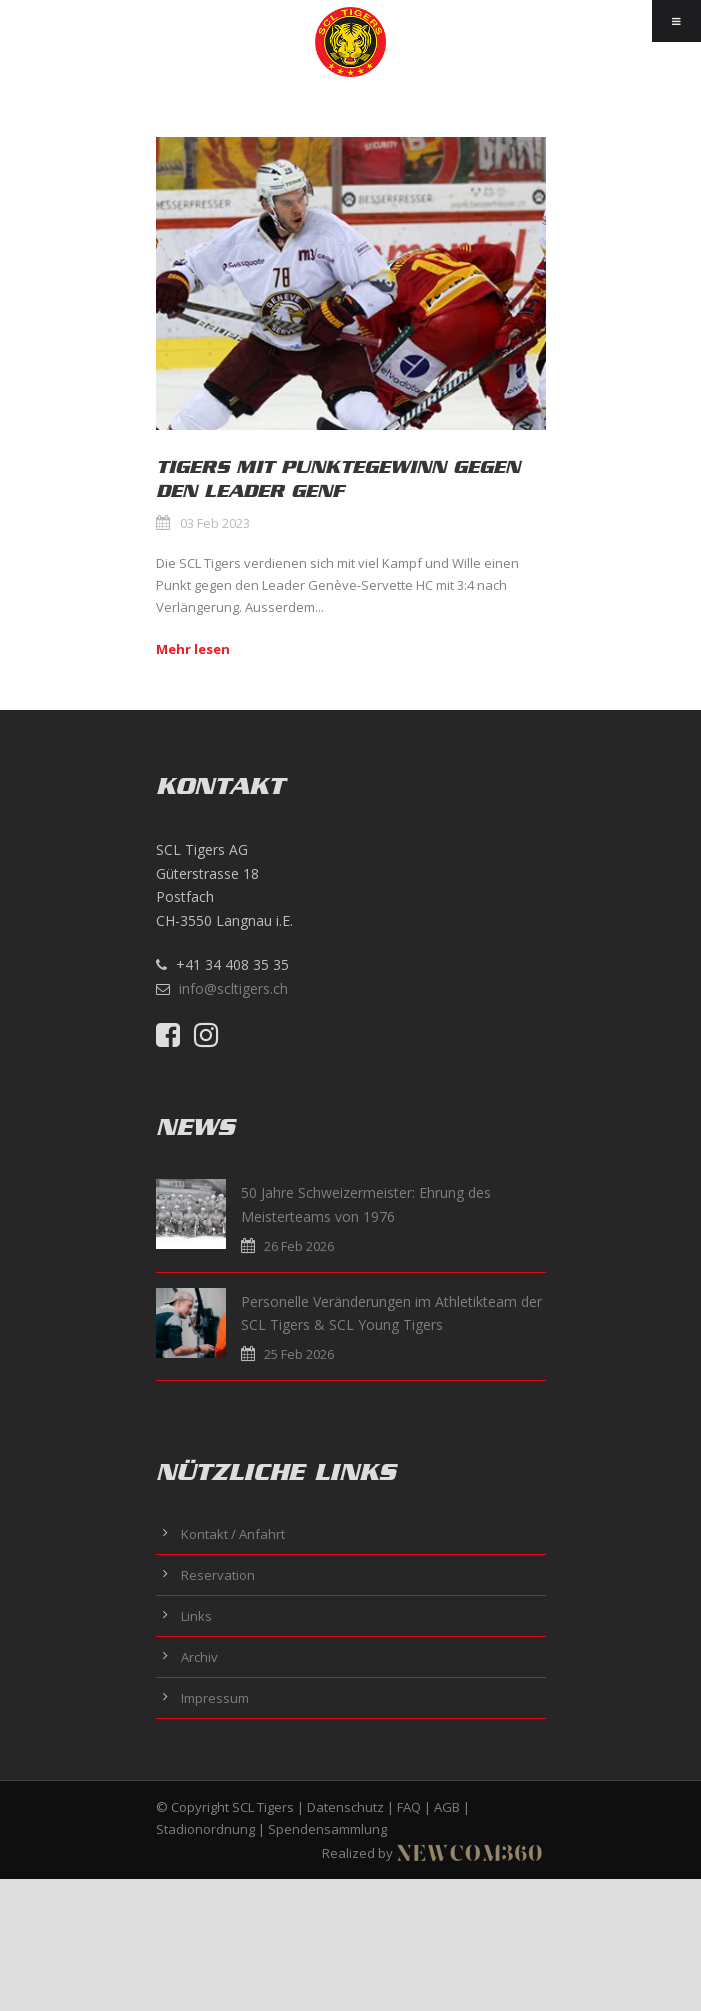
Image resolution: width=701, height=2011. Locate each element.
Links (196, 1616)
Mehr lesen (193, 649)
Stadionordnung (205, 1829)
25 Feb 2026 (299, 1354)
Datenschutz (345, 1807)
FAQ (409, 1807)
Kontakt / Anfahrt (233, 1534)
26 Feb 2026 (299, 1246)
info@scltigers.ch (233, 988)
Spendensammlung (327, 1829)
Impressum (215, 1698)
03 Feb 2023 (215, 523)
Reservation (218, 1575)
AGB (447, 1807)
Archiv (199, 1657)
